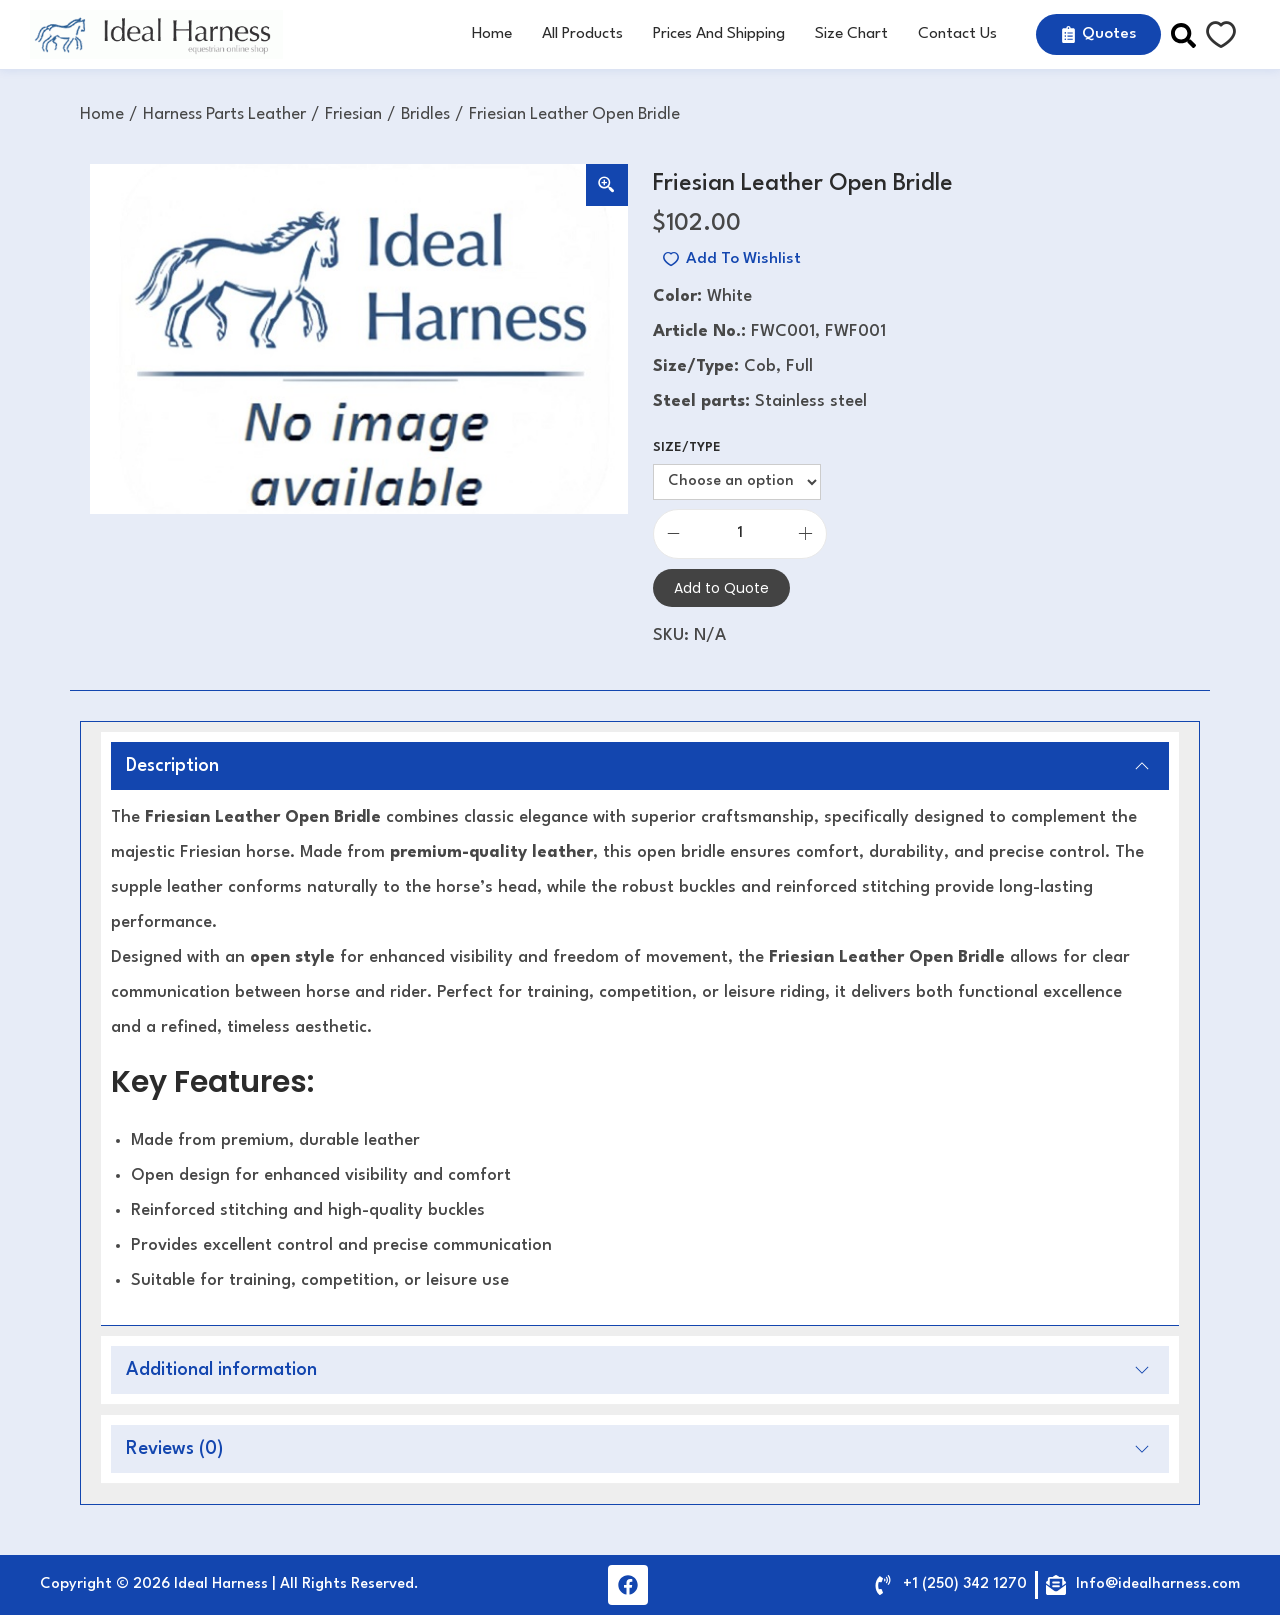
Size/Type (687, 447)
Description (637, 766)
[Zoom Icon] (607, 185)
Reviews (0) (637, 1449)
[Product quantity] (740, 534)
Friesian (353, 114)
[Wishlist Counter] (1221, 35)
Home (102, 114)
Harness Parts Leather (224, 114)
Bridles (425, 114)
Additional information (637, 1370)
